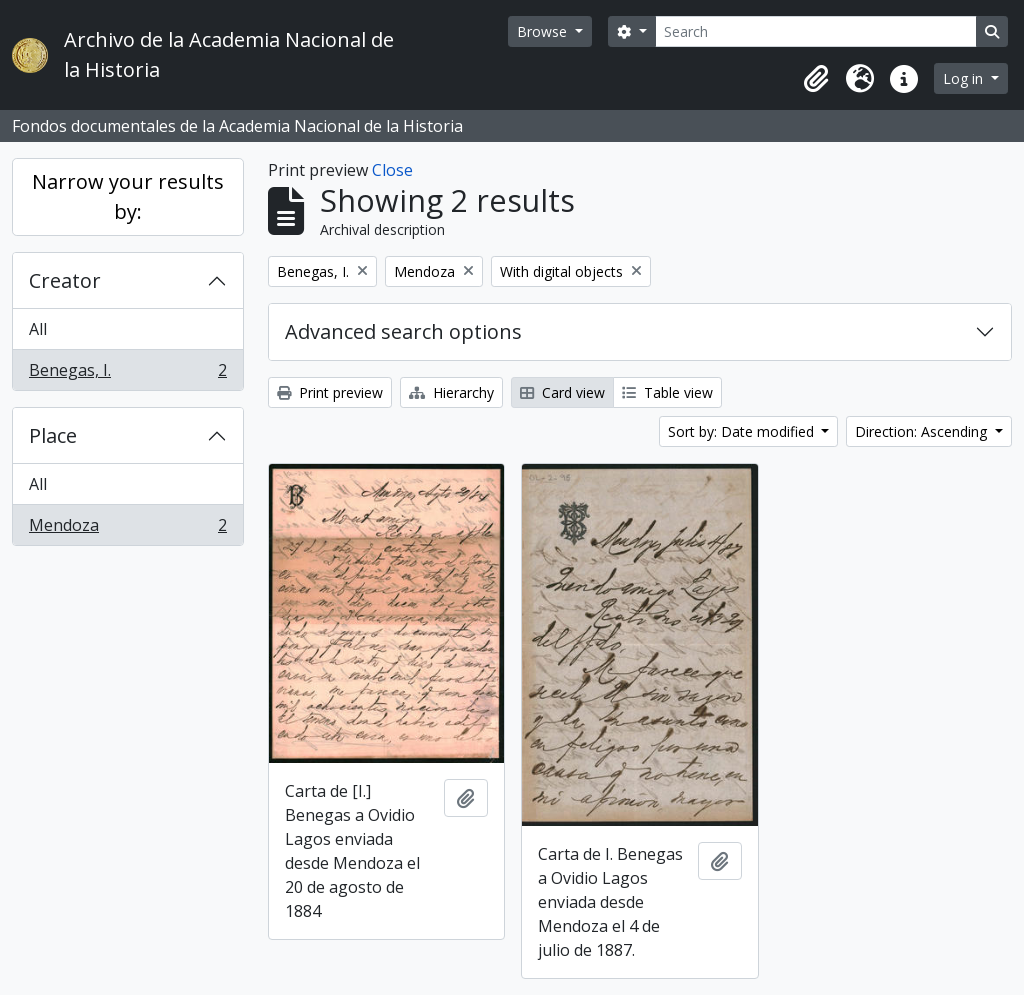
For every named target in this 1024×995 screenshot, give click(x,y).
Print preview (330, 392)
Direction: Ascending (923, 431)
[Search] (816, 31)
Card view (562, 392)
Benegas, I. (127, 374)
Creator (65, 280)
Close (392, 170)
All (38, 329)
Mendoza (127, 529)
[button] (816, 79)
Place (53, 435)
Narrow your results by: (128, 196)
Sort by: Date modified (743, 431)
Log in (965, 78)
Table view (667, 392)
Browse (544, 31)
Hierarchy (451, 392)
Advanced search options (403, 331)
